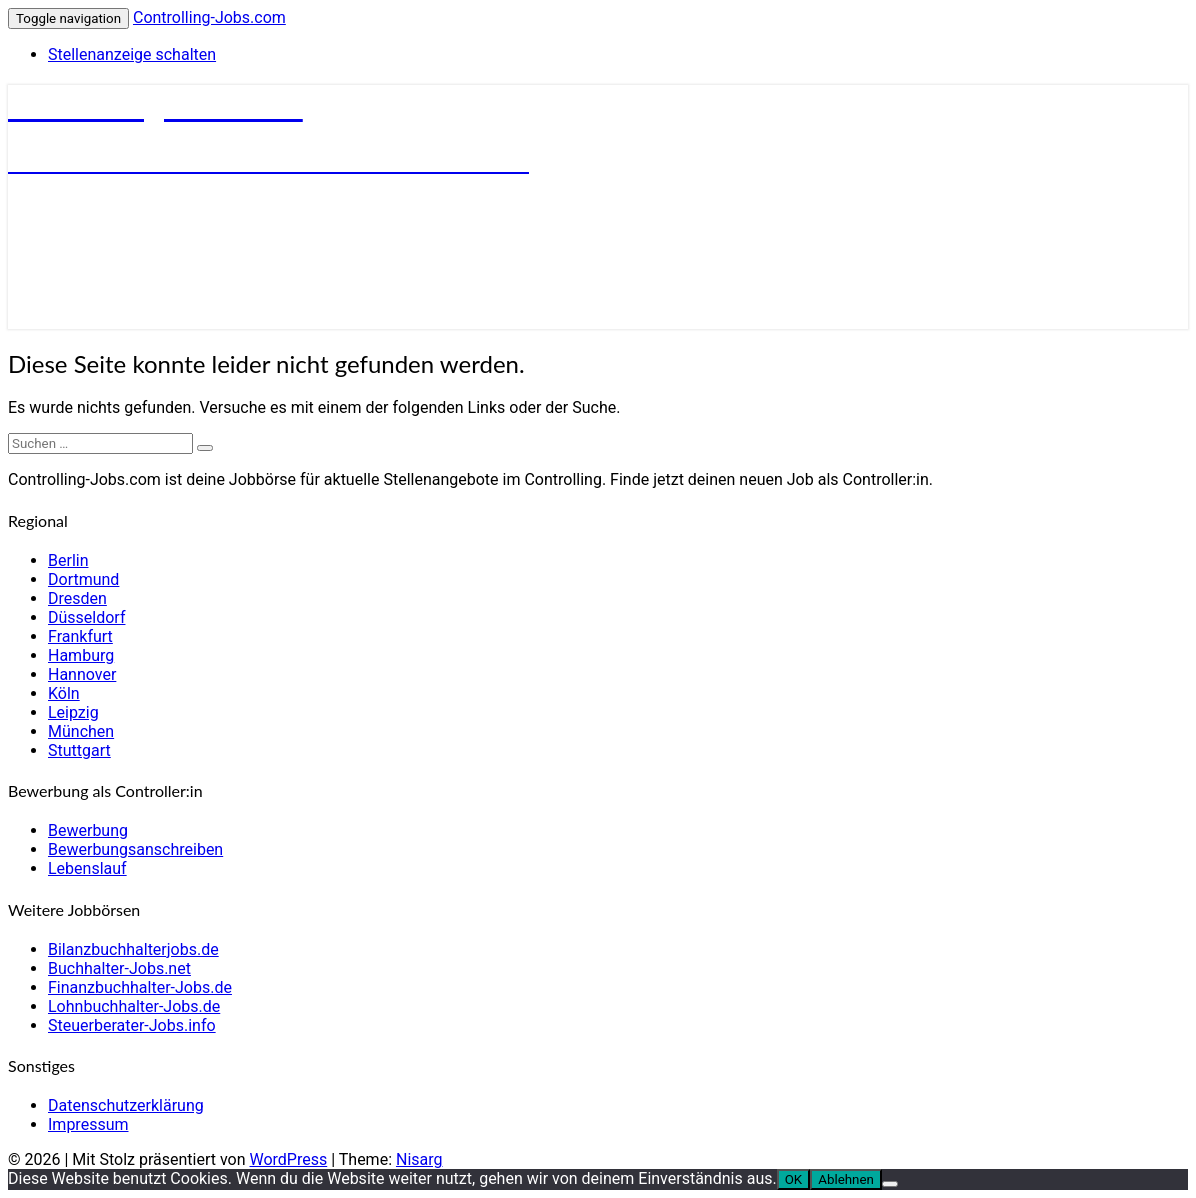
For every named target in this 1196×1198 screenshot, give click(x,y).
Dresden (77, 598)
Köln (64, 693)
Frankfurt (80, 636)
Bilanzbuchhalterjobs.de (133, 949)
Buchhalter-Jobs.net (119, 968)
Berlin (68, 560)
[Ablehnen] (890, 1184)
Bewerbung (88, 830)
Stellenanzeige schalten (132, 54)
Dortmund (83, 579)
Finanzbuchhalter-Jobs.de (140, 987)
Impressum (88, 1124)
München (81, 731)
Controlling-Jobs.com (209, 17)
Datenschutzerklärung (126, 1105)
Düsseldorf (86, 617)
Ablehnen (846, 1179)
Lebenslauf (87, 868)
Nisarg (419, 1159)
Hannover (82, 674)
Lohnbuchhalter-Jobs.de (134, 1006)
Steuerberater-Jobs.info (132, 1025)
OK (794, 1179)
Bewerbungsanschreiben (135, 849)
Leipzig (73, 712)
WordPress (288, 1159)
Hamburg (81, 655)
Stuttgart (79, 750)
